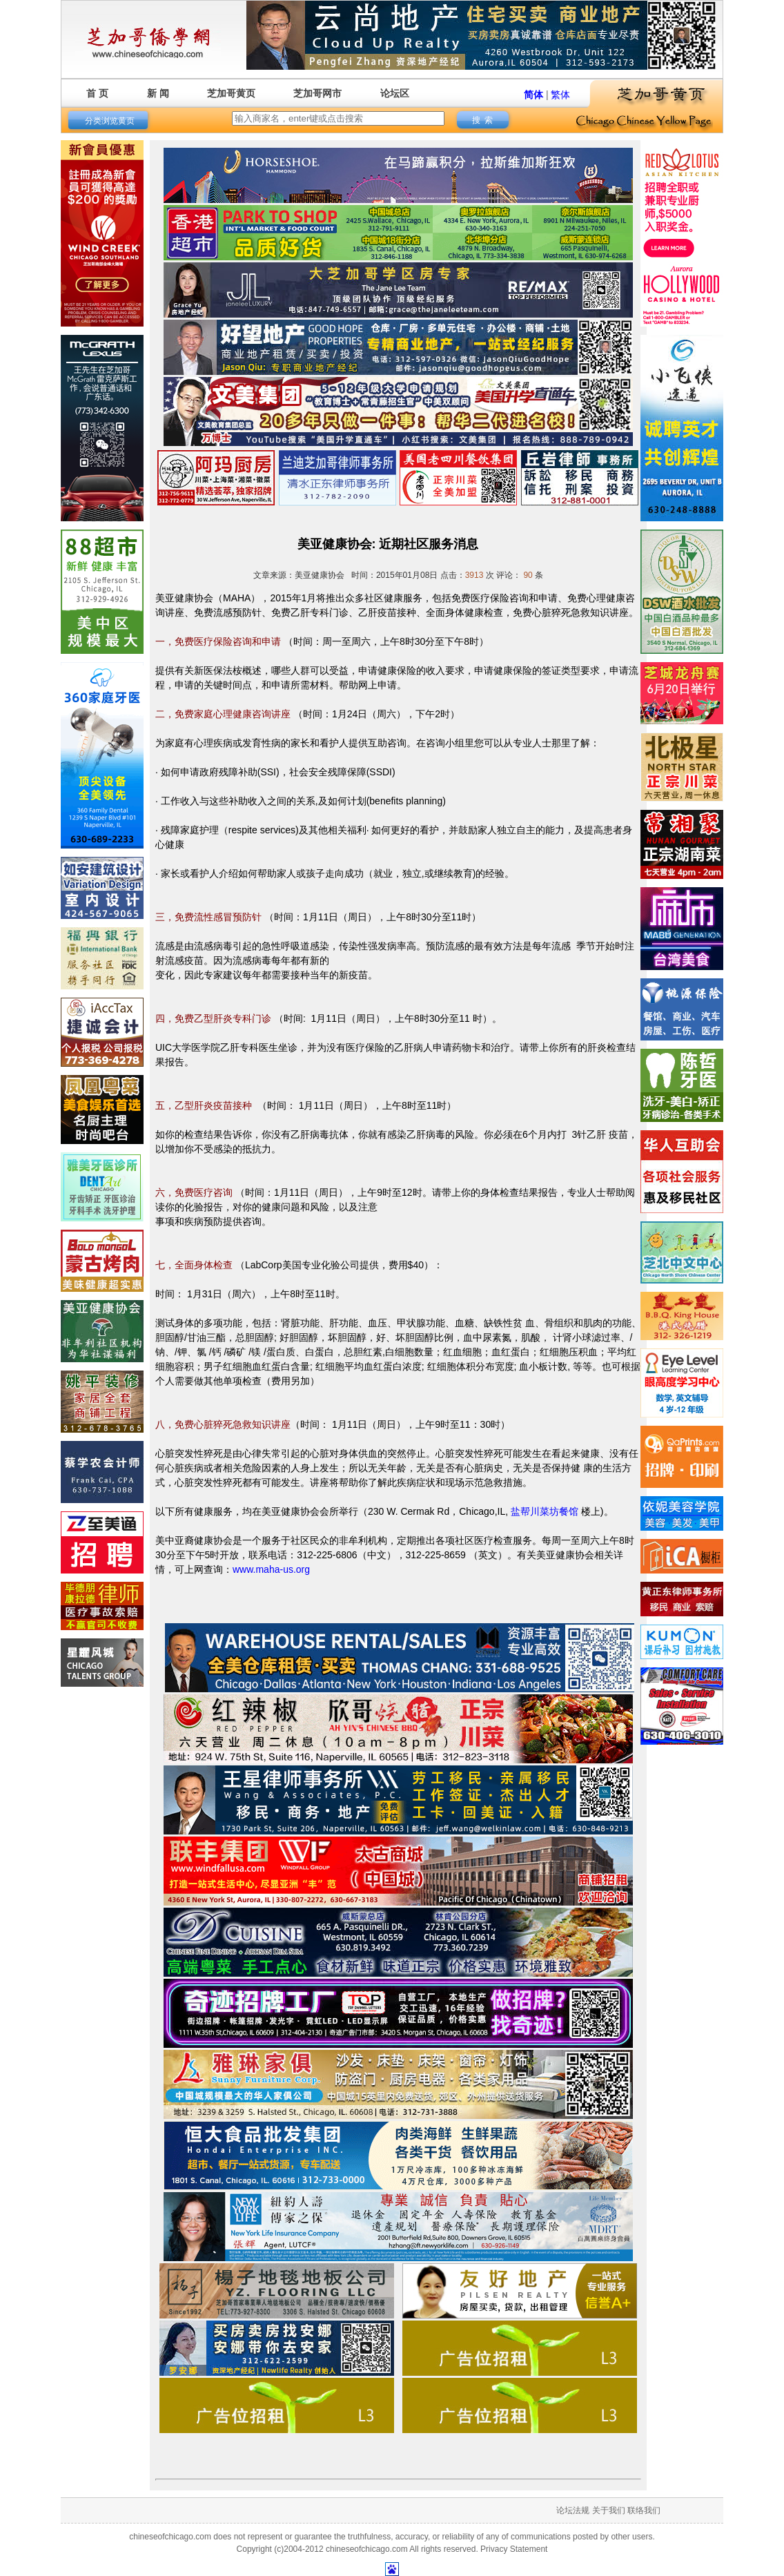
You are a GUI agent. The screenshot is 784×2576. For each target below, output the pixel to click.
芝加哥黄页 (231, 93)
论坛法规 (572, 2510)
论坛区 (394, 93)
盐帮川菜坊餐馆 (544, 1511)
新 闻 (158, 93)
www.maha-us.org (271, 1569)
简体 (533, 94)
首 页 (97, 93)
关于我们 (608, 2510)
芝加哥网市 (317, 93)
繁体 (560, 94)
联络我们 (643, 2510)
